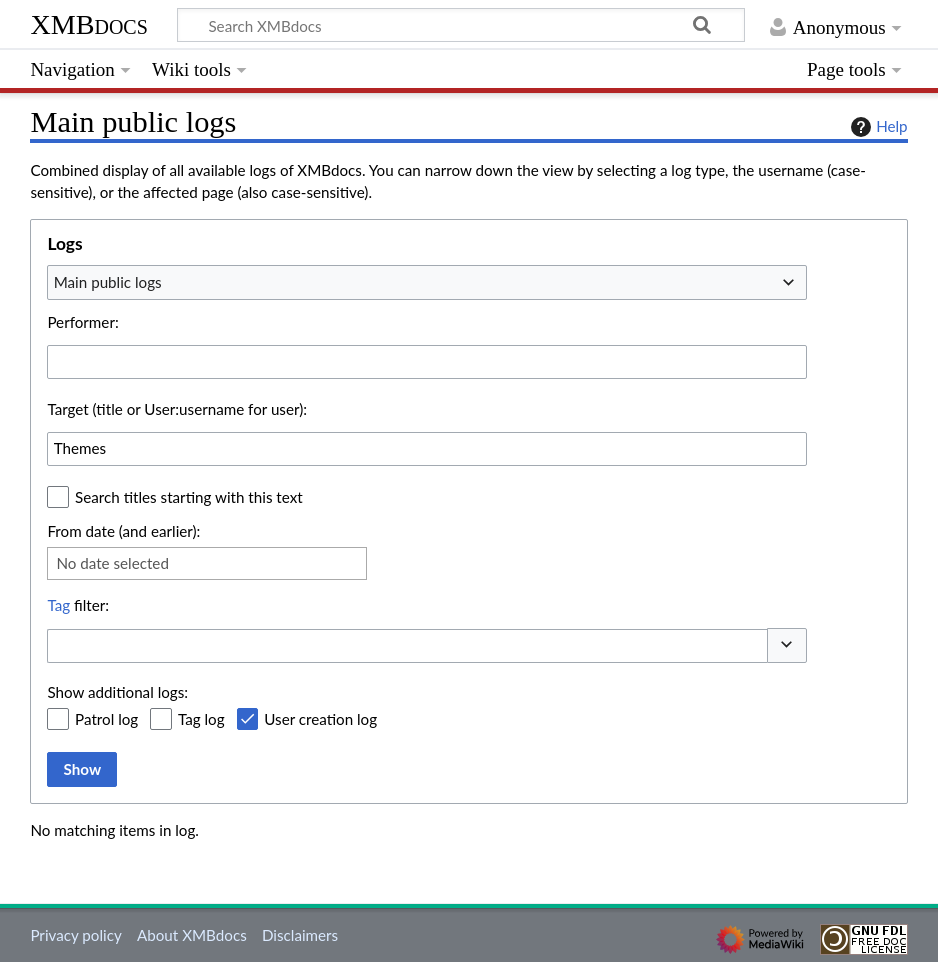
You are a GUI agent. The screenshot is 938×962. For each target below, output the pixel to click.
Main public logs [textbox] (108, 282)
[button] (787, 645)
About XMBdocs (192, 935)
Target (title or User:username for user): (177, 409)
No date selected (112, 563)
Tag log (201, 719)
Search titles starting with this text (189, 497)
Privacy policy (75, 935)
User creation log (320, 719)
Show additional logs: (117, 692)
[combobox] (427, 282)
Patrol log (106, 719)
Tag (58, 605)
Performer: (82, 322)
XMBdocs (88, 24)
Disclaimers (300, 935)
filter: (78, 605)
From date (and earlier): (123, 531)
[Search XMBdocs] (461, 25)
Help (876, 127)
